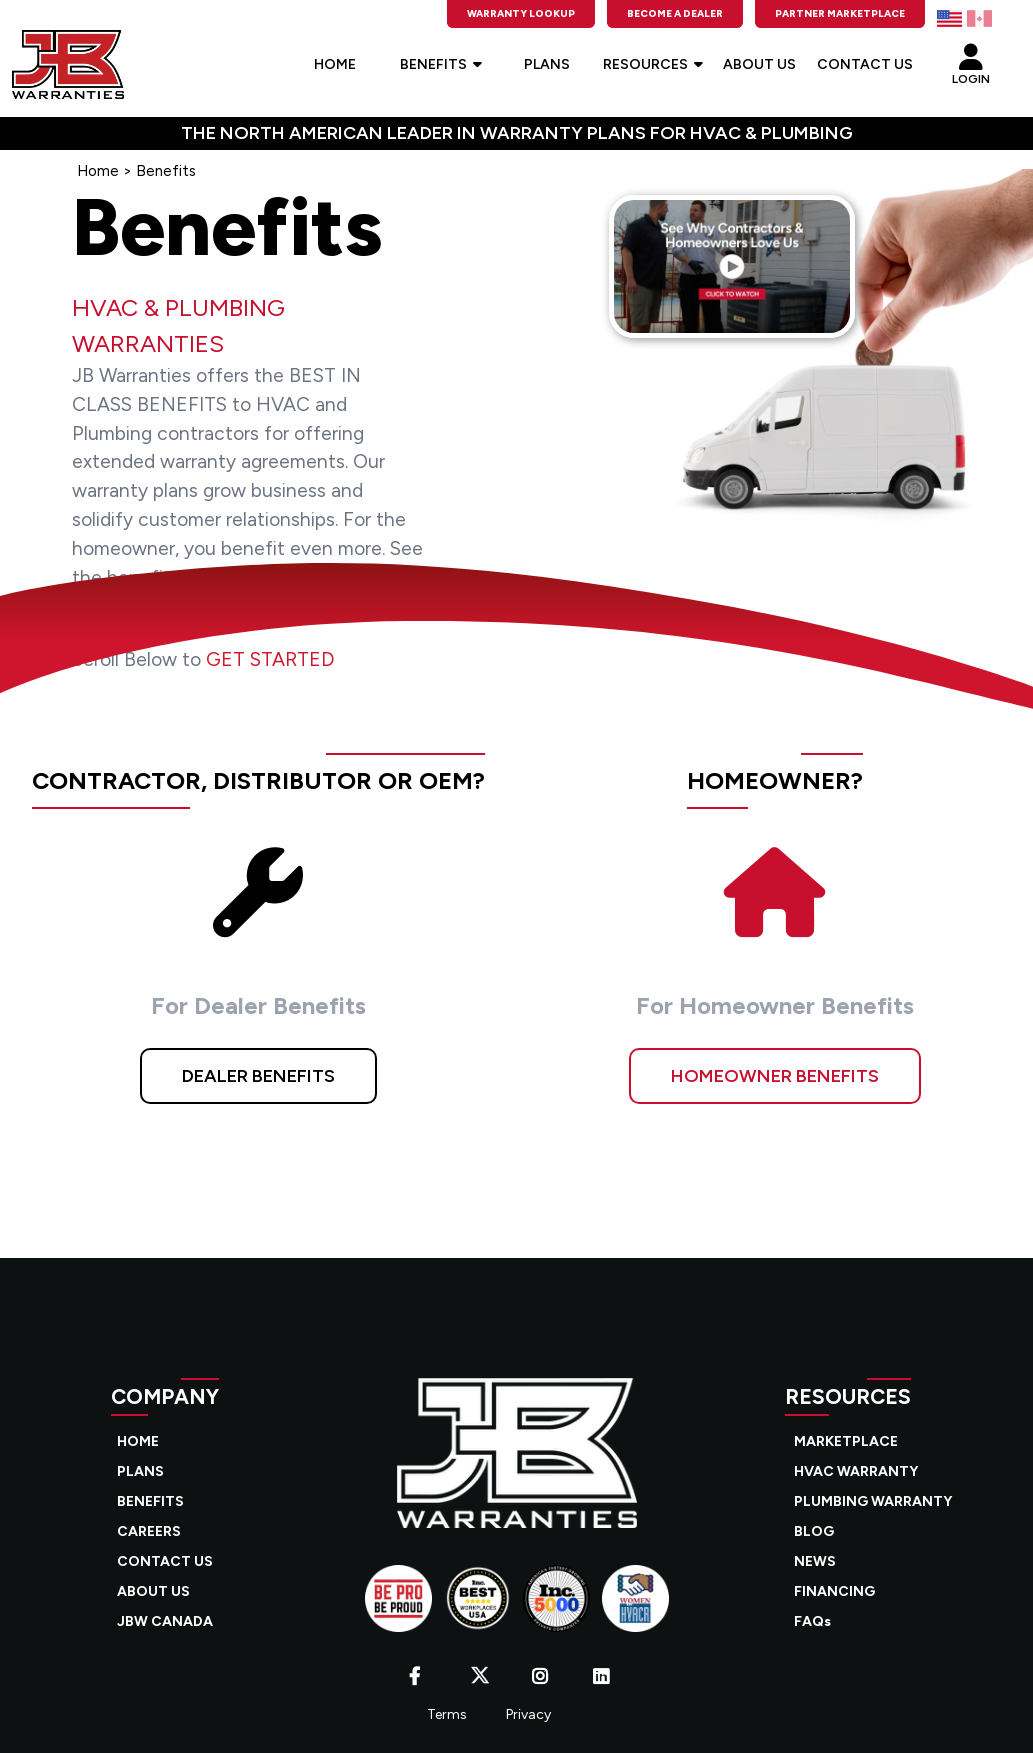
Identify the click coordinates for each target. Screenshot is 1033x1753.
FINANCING (834, 1591)
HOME (335, 64)
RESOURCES (653, 64)
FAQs (812, 1621)
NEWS (815, 1561)
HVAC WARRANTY (856, 1471)
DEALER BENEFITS (258, 1076)
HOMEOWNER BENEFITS (775, 1076)
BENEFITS (441, 64)
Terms (447, 1714)
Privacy (528, 1714)
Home (98, 171)
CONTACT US (865, 64)
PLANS (547, 64)
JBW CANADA (165, 1621)
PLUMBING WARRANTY (873, 1501)
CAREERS (149, 1531)
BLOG (814, 1531)
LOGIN (971, 59)
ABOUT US (759, 64)
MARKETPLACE (846, 1441)
